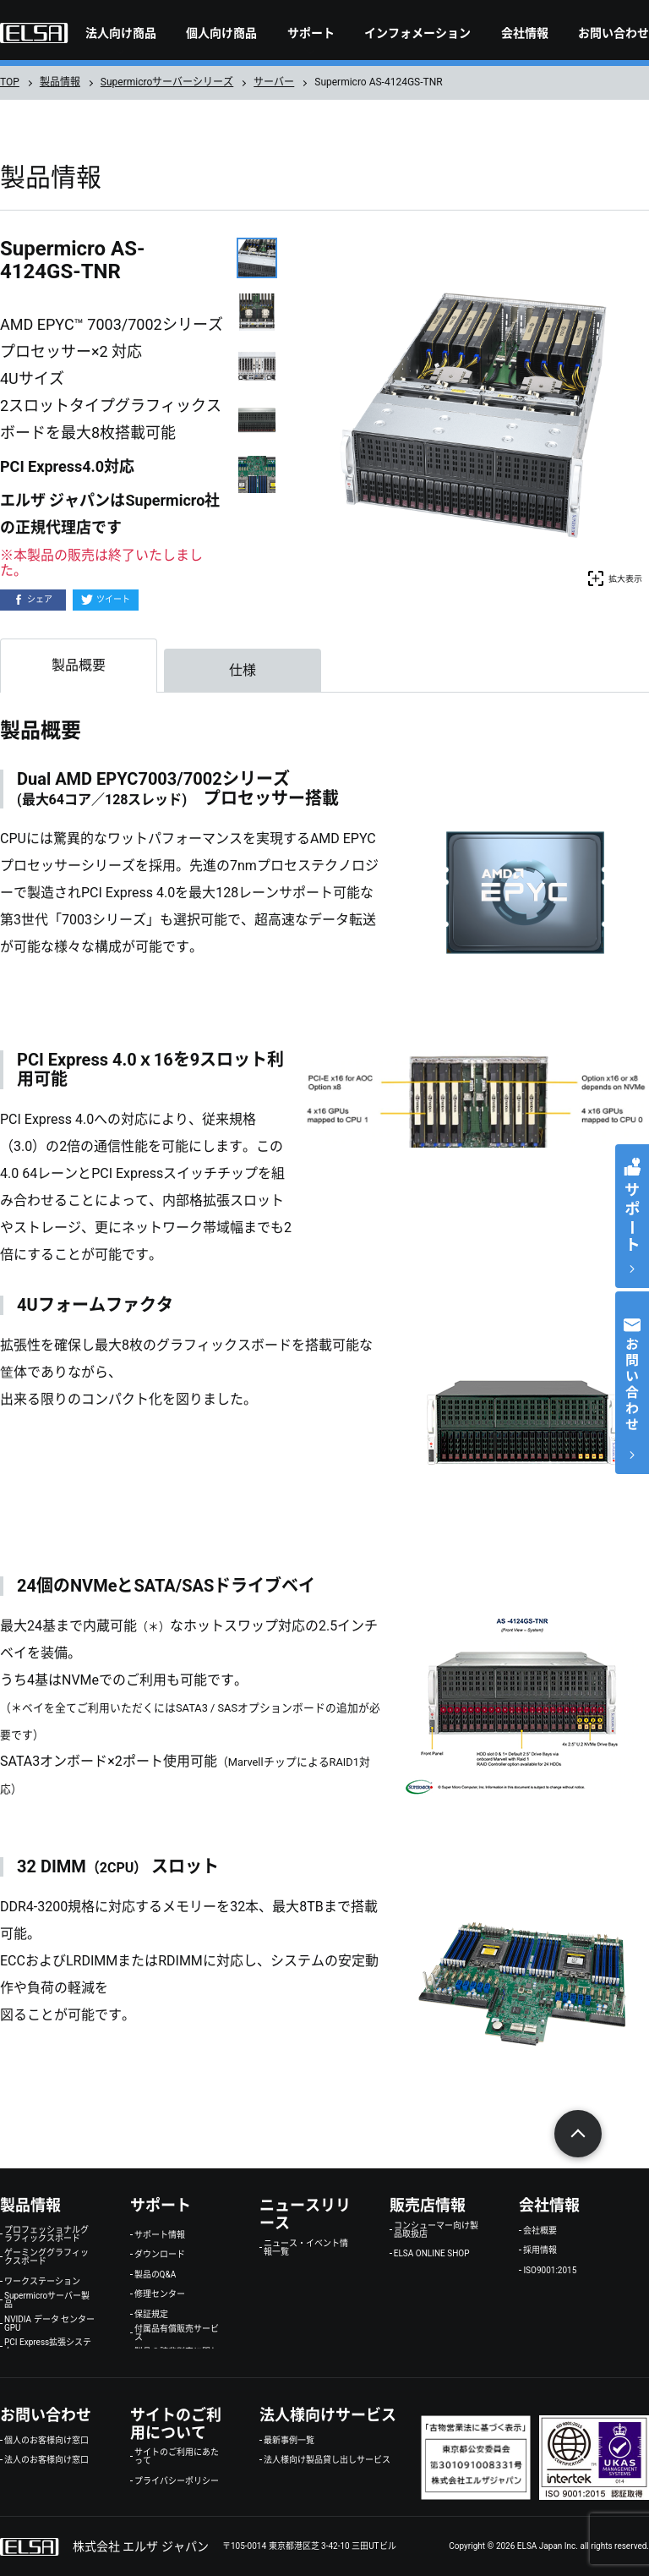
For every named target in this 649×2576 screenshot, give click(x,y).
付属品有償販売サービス (176, 2333)
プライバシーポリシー (176, 2481)
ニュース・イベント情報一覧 (306, 2247)
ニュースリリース (305, 2214)
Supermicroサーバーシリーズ (167, 82)
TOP (9, 82)
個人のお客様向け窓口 (46, 2440)
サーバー (274, 82)
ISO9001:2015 (549, 2270)
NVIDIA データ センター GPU (49, 2324)
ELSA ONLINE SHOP (432, 2254)
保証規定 (151, 2314)
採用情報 (540, 2250)
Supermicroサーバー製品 (47, 2300)
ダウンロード (159, 2254)
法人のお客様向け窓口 (46, 2460)
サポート (311, 33)
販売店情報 (428, 2205)
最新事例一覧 (289, 2440)
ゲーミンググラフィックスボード (46, 2257)
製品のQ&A (155, 2275)
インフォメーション (417, 33)
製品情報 (60, 82)
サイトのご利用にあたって (176, 2456)
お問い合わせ (613, 33)
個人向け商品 (221, 33)
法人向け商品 (120, 33)
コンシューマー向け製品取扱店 (436, 2230)
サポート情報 (159, 2235)
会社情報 (524, 33)
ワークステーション (42, 2281)
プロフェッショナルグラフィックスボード (46, 2234)
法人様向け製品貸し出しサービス (327, 2460)
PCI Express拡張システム (47, 2346)
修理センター (159, 2294)
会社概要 (540, 2231)
